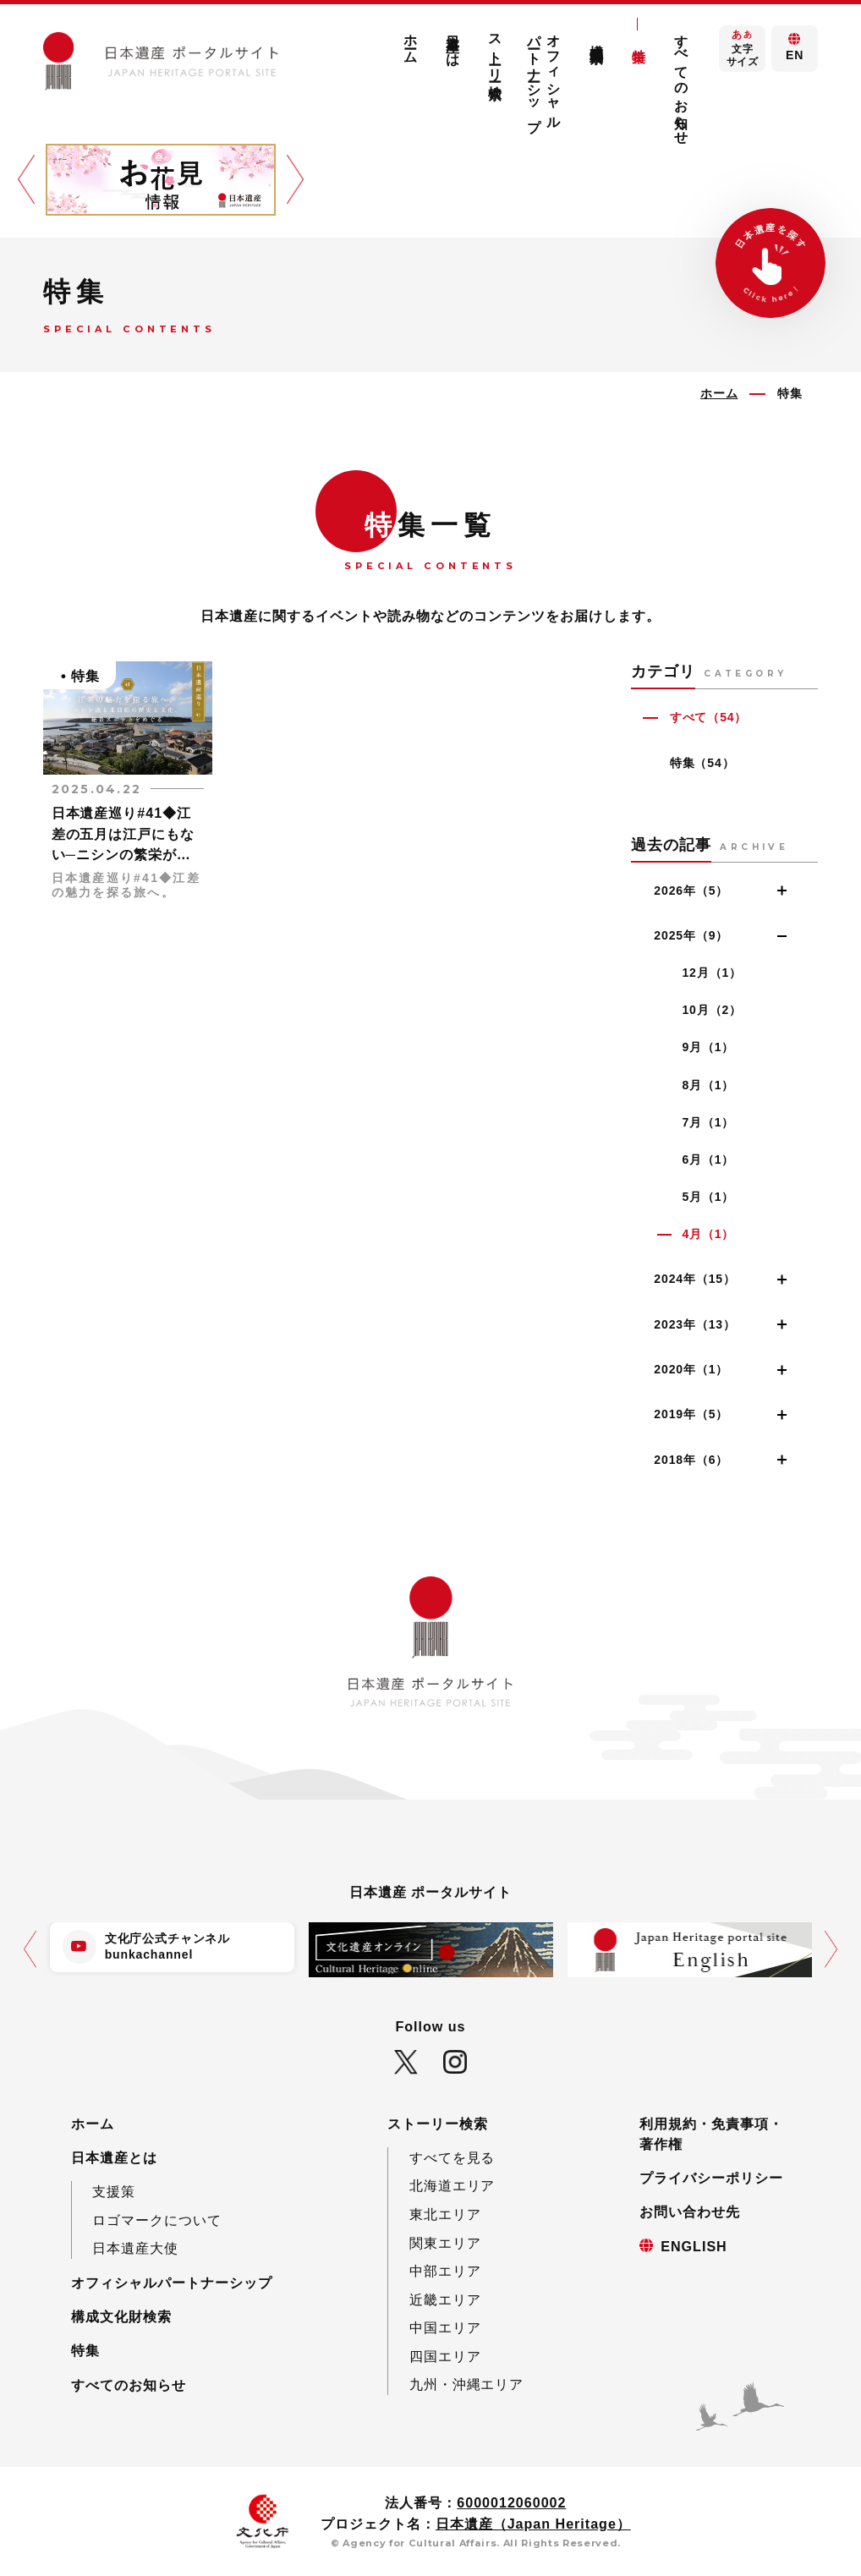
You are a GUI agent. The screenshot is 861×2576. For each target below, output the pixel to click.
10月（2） (711, 1010)
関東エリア (445, 2242)
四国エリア (445, 2356)
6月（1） (708, 1159)
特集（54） (702, 763)
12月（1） (711, 972)
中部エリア (445, 2270)
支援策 (113, 2191)
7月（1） (708, 1122)
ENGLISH (694, 2246)
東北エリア (445, 2214)
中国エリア (445, 2327)
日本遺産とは (452, 43)
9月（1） (708, 1047)
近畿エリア (445, 2299)
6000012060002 (511, 2502)
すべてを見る (452, 2157)
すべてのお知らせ (681, 82)
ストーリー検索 (494, 51)
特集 (638, 40)
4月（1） (708, 1234)
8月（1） (708, 1085)
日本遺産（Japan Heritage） (533, 2523)
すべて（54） (709, 717)
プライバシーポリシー (711, 2177)
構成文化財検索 (596, 38)
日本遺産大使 (135, 2247)
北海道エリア (452, 2185)
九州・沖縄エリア (466, 2384)
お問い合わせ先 (689, 2211)
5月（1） (708, 1196)
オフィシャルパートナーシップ (544, 74)
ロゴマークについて (157, 2220)
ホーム (410, 41)
